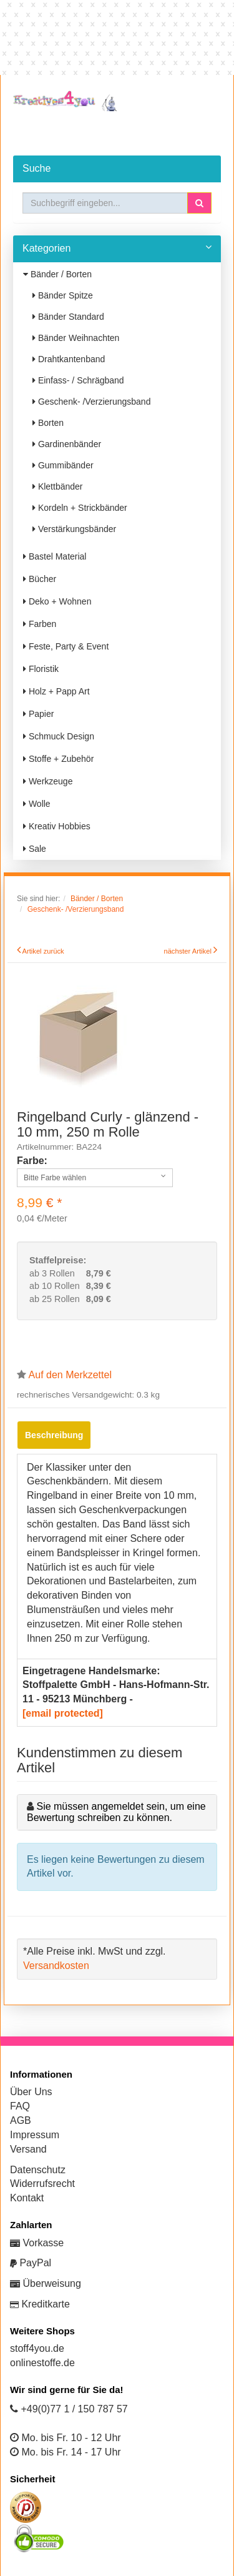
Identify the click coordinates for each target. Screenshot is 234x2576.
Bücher (39, 579)
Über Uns (31, 2091)
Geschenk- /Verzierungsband (91, 402)
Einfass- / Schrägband (78, 380)
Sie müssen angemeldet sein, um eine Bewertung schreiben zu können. (116, 1812)
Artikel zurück (43, 951)
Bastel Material (54, 556)
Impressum (34, 2134)
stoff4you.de (37, 2348)
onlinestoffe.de (42, 2362)
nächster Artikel (188, 951)
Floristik (41, 669)
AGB (20, 2120)
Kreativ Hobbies (56, 826)
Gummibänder (63, 465)
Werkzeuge (47, 781)
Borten (48, 423)
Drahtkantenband (68, 359)
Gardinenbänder (66, 444)
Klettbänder (57, 486)
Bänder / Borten (57, 274)
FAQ (20, 2106)
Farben (39, 624)
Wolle (37, 804)
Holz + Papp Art (56, 691)
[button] (199, 203)
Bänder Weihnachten (75, 338)
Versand (28, 2149)
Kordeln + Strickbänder (79, 508)
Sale (34, 849)
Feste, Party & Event (66, 646)
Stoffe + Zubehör (58, 759)
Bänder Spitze (62, 295)
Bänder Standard (68, 317)
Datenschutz (38, 2169)
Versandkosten (56, 1965)
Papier (38, 714)
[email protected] (62, 1713)
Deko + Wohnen (57, 601)
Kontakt (27, 2198)
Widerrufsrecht (42, 2183)
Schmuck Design (58, 736)
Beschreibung (54, 1435)
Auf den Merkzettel (70, 1374)
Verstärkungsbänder (74, 529)
